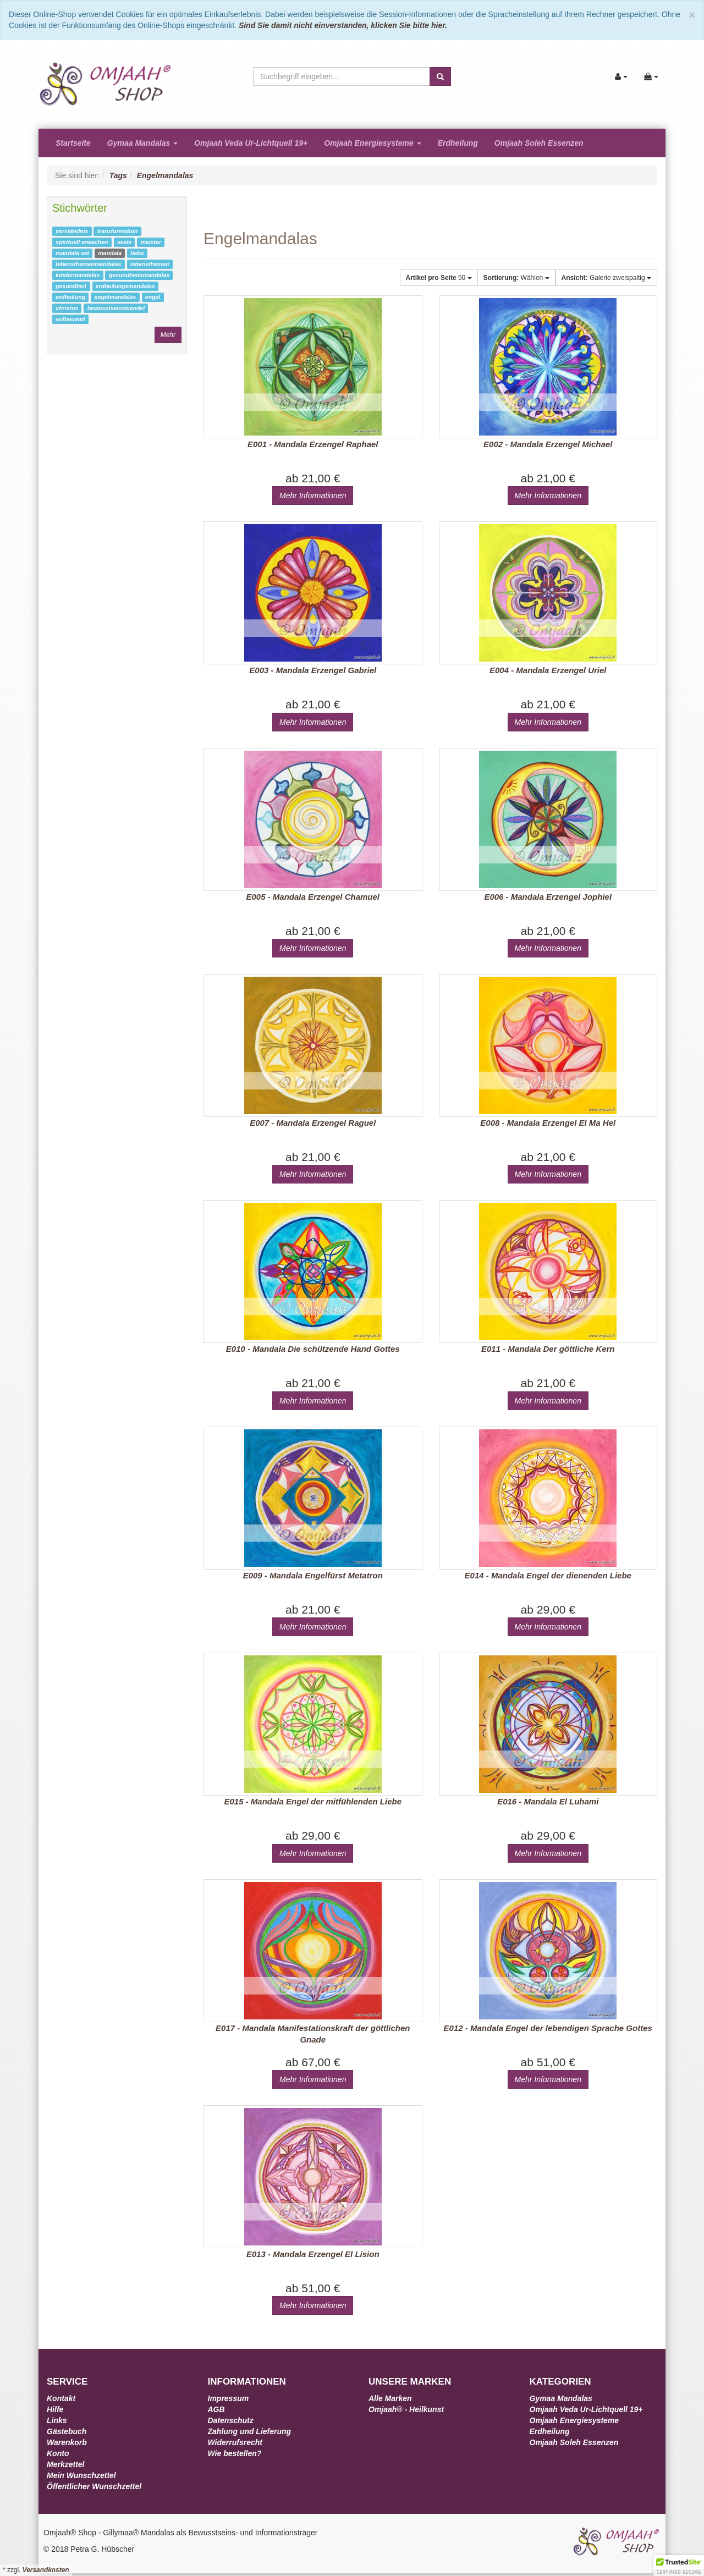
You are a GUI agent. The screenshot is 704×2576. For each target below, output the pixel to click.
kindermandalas (78, 275)
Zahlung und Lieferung (250, 2431)
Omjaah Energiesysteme (372, 143)
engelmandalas (115, 297)
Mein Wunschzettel (81, 2475)
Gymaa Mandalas (142, 143)
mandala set (72, 253)
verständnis (72, 231)
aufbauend (70, 319)
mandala (110, 253)
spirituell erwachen (82, 242)
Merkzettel (65, 2464)
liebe (137, 253)
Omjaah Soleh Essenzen (539, 143)
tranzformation (117, 231)
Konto (58, 2453)
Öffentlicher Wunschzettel (94, 2486)
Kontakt (61, 2398)
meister (151, 242)
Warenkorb (67, 2442)
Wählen (516, 278)
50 (439, 278)
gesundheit (71, 286)
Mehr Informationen (312, 495)
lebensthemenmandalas (88, 264)
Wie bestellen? (235, 2453)
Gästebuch (66, 2431)
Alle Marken (390, 2398)
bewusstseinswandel (116, 308)
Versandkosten (46, 2570)
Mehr (168, 335)
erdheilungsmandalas (125, 286)
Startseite (73, 143)
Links (57, 2420)
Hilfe (55, 2409)
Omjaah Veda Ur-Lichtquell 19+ (250, 143)
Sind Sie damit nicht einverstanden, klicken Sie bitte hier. (343, 25)
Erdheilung (458, 143)
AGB (216, 2409)
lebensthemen (149, 264)
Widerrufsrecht (235, 2442)
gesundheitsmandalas (139, 275)
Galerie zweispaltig (606, 278)
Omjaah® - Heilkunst (406, 2409)
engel (152, 297)
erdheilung (70, 297)
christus (67, 308)
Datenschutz (231, 2420)
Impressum (228, 2398)
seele (124, 242)
